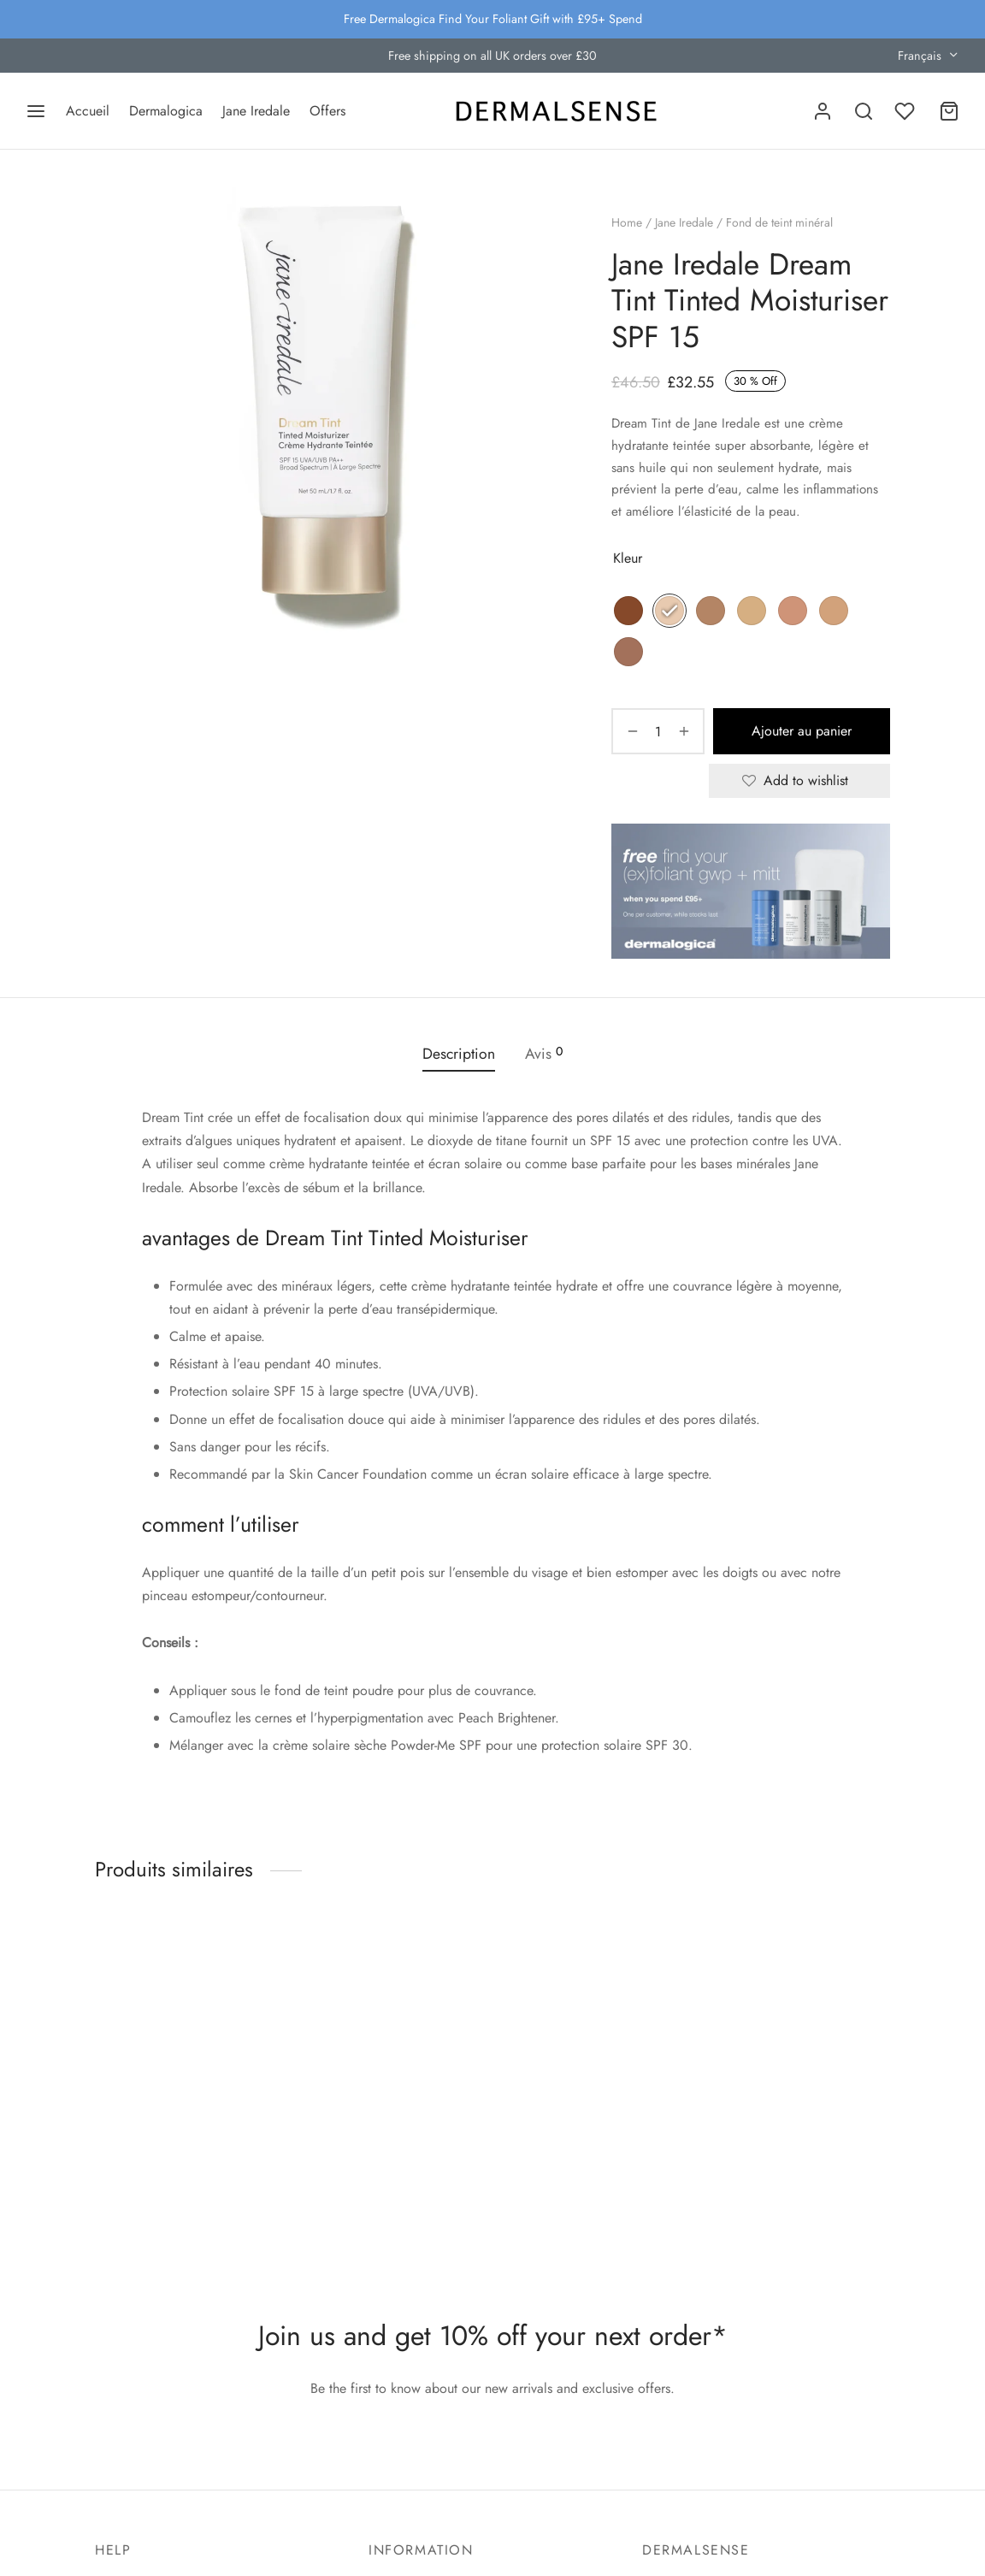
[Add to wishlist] (800, 781)
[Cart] (949, 111)
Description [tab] (458, 1053)
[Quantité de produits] (656, 732)
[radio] (629, 611)
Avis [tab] (544, 1053)
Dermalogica (166, 111)
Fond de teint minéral (780, 223)
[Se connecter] (822, 111)
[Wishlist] (906, 111)
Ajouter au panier (800, 731)
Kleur (628, 559)
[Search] (863, 111)
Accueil (87, 111)
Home (627, 223)
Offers (327, 111)
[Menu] (36, 111)
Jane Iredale (256, 111)
